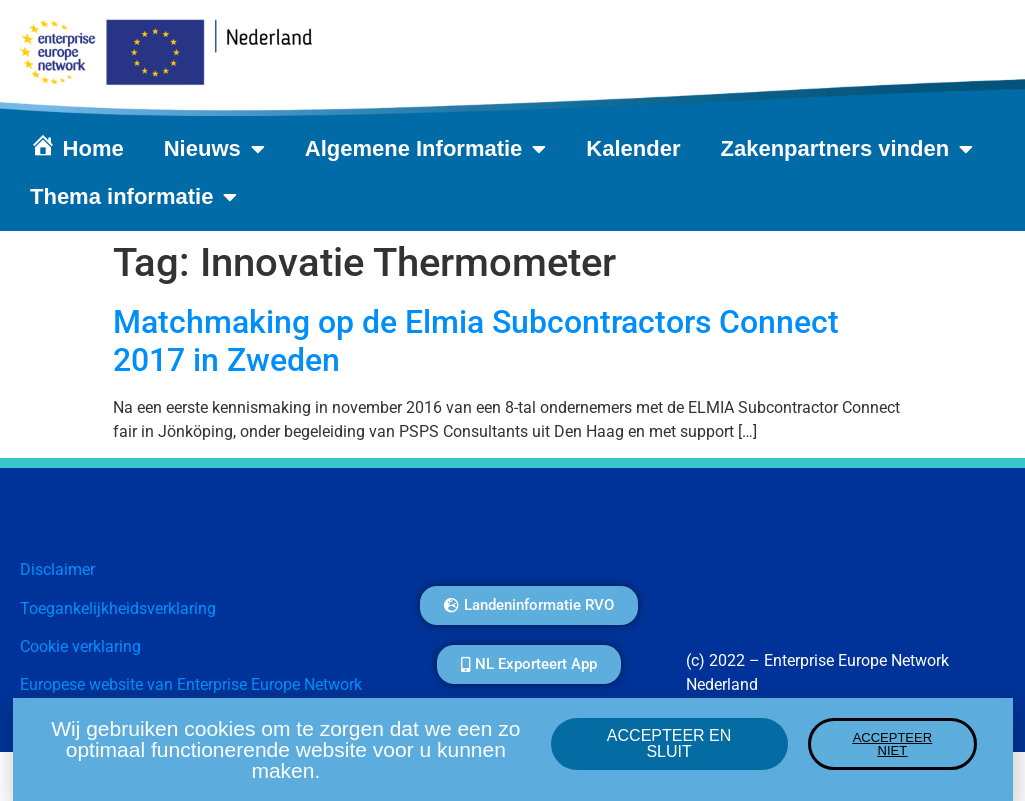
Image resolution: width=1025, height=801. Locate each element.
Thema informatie (133, 197)
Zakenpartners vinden (847, 149)
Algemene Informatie (426, 149)
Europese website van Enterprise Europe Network (191, 684)
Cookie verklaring (80, 646)
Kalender (633, 148)
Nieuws (214, 149)
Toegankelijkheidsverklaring (118, 608)
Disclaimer (57, 569)
